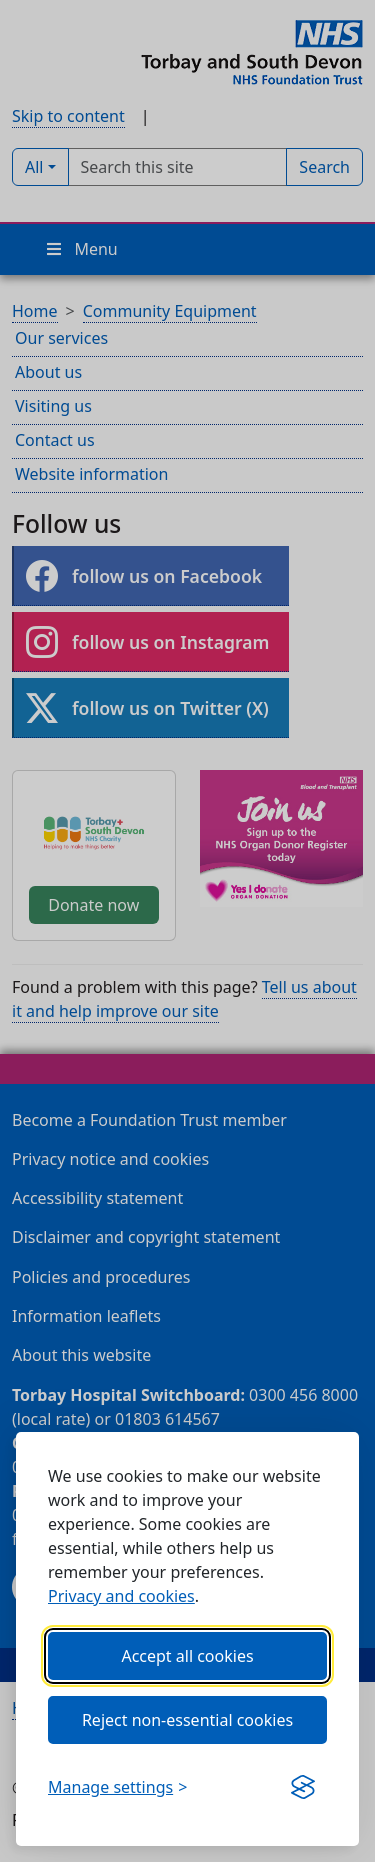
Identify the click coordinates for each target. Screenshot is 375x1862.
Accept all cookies (187, 1656)
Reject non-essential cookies (187, 1720)
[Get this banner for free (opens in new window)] (303, 1787)
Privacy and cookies (121, 1596)
